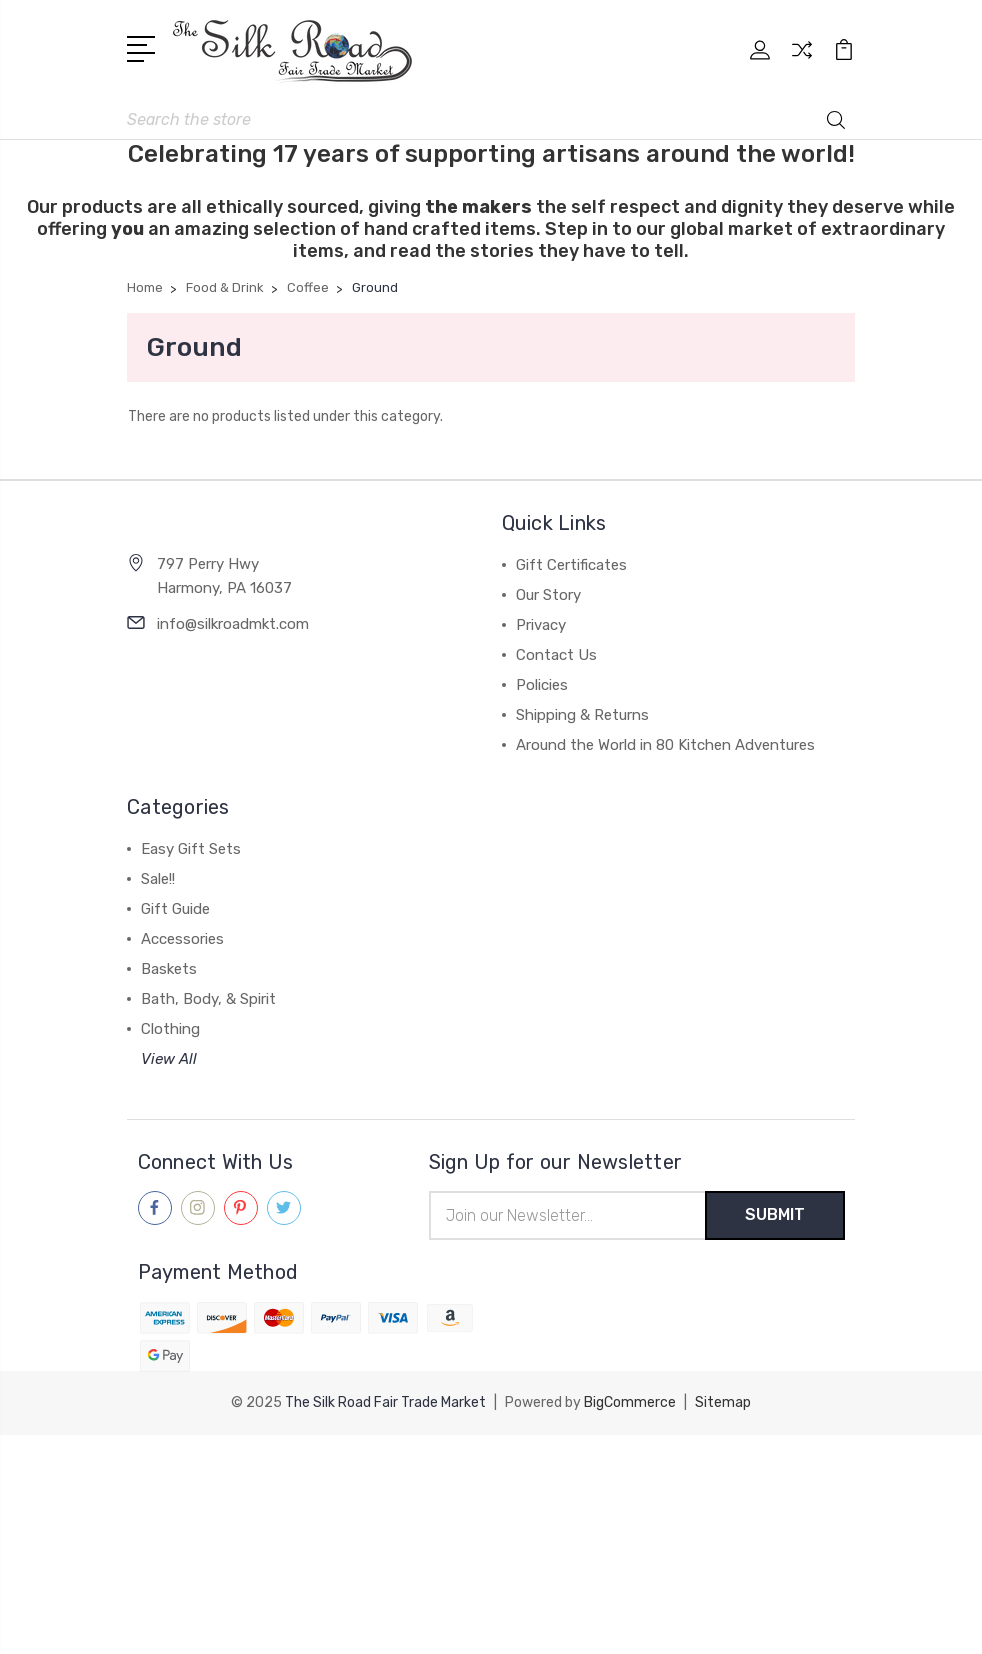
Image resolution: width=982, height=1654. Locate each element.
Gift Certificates (571, 565)
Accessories (182, 939)
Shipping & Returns (582, 715)
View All (169, 1059)
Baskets (169, 969)
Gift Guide (175, 909)
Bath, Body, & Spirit (208, 999)
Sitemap (723, 1402)
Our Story (548, 595)
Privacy (541, 625)
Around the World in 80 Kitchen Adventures (665, 745)
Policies (542, 685)
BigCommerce (630, 1402)
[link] (491, 1471)
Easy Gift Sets (191, 849)
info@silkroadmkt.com (233, 624)
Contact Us (556, 655)
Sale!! (158, 879)
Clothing (170, 1029)
